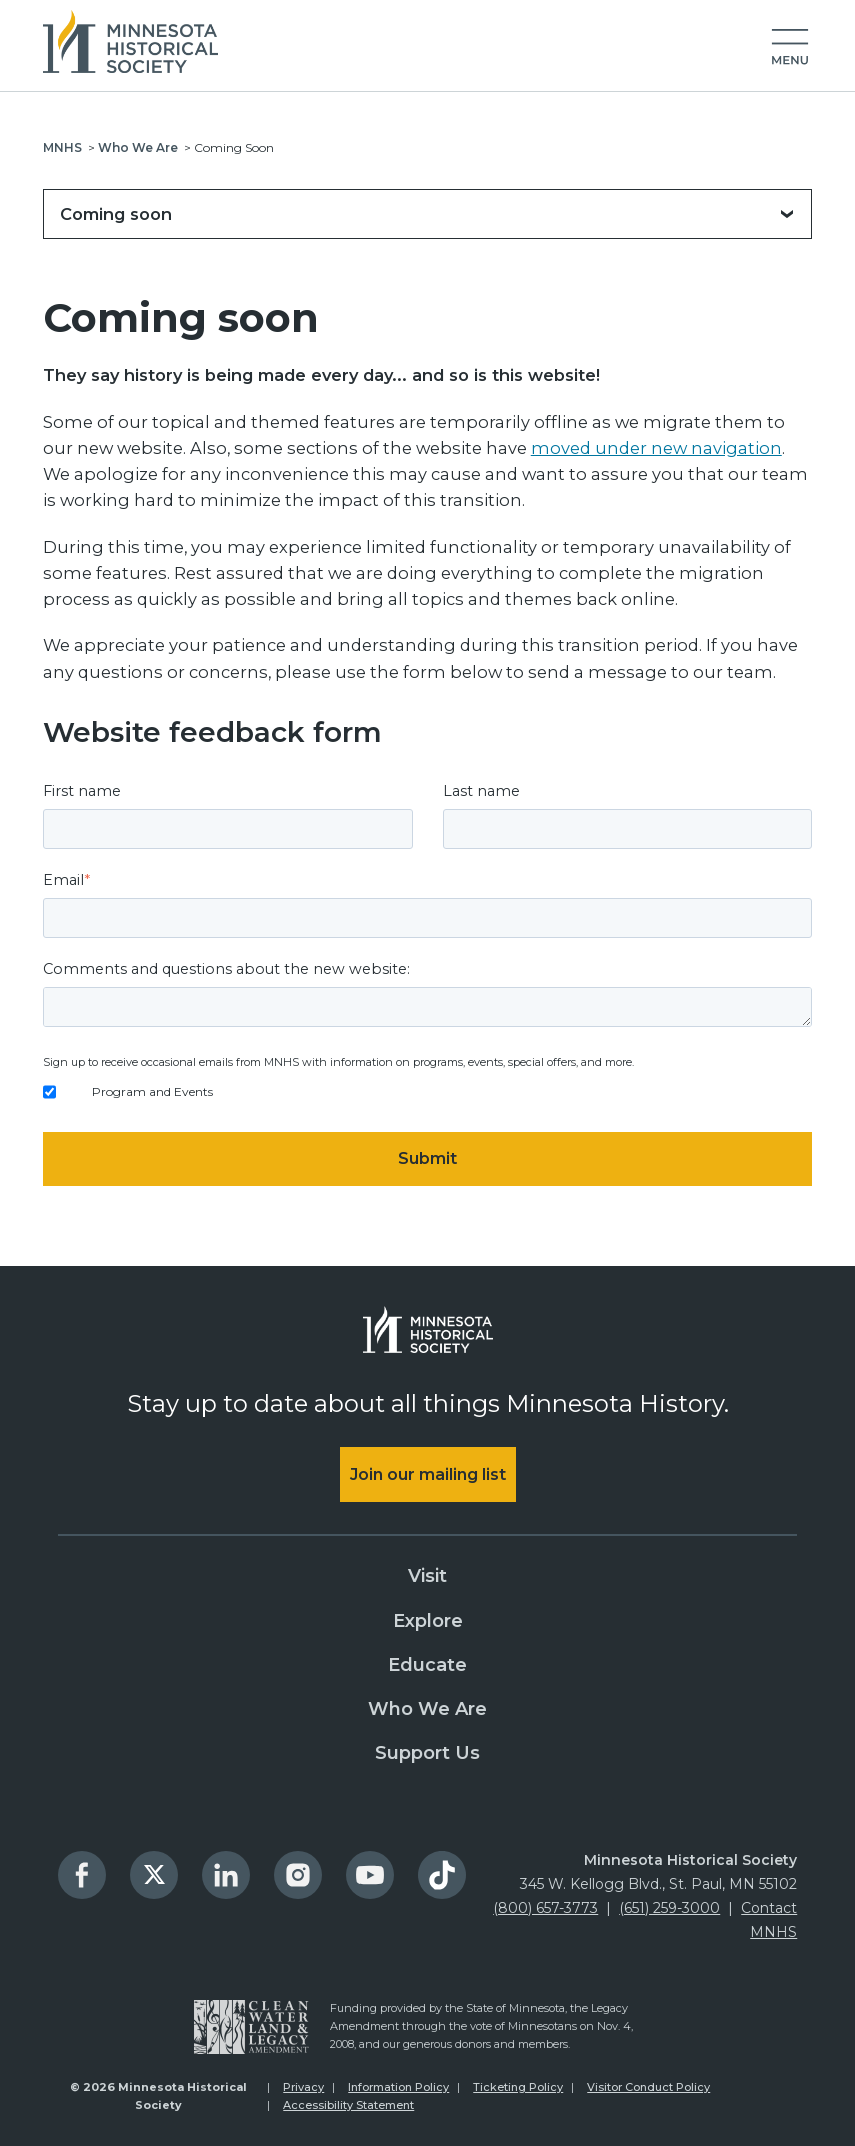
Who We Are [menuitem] (427, 1709)
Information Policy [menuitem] (398, 2087)
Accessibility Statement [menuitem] (348, 2105)
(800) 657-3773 (545, 1908)
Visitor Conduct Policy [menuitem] (648, 2087)
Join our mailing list (428, 1474)
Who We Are (138, 147)
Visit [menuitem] (427, 1576)
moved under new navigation (656, 448)
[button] (790, 48)
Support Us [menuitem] (427, 1753)
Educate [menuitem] (427, 1665)
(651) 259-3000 (669, 1908)
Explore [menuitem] (428, 1621)
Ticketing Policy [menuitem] (518, 2087)
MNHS (62, 147)
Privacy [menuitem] (303, 2087)
